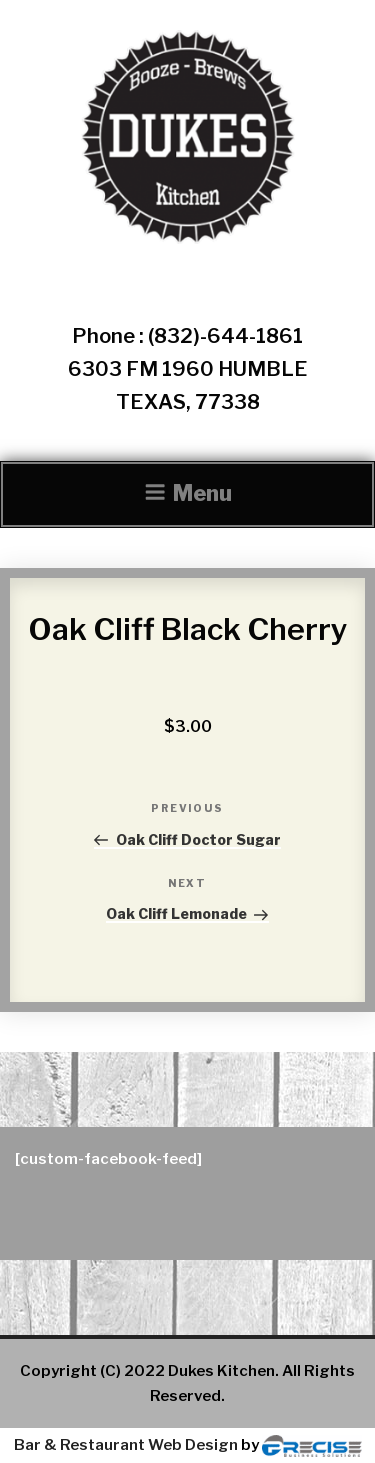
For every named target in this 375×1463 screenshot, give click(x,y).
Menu (188, 493)
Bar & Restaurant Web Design (126, 1445)
